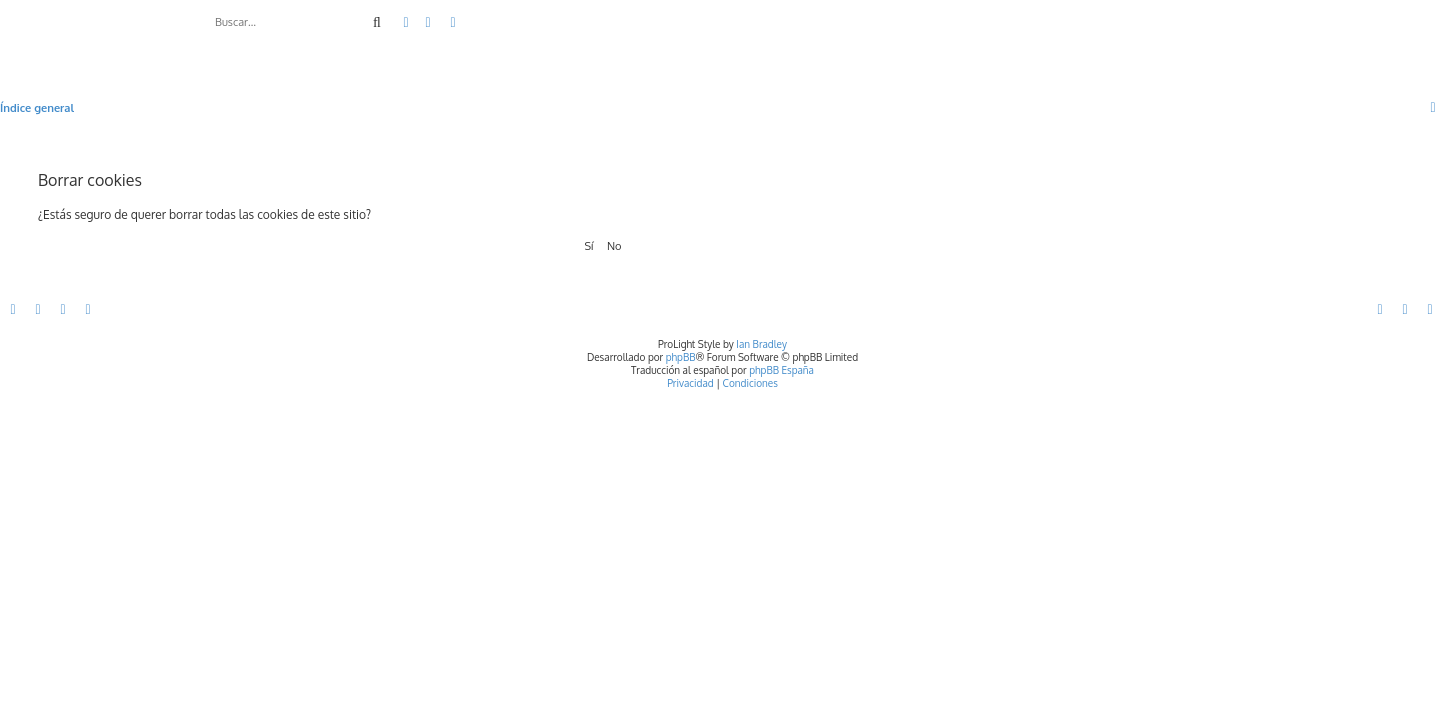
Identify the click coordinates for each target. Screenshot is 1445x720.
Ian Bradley (761, 344)
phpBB (681, 357)
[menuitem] (429, 23)
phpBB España (781, 370)
